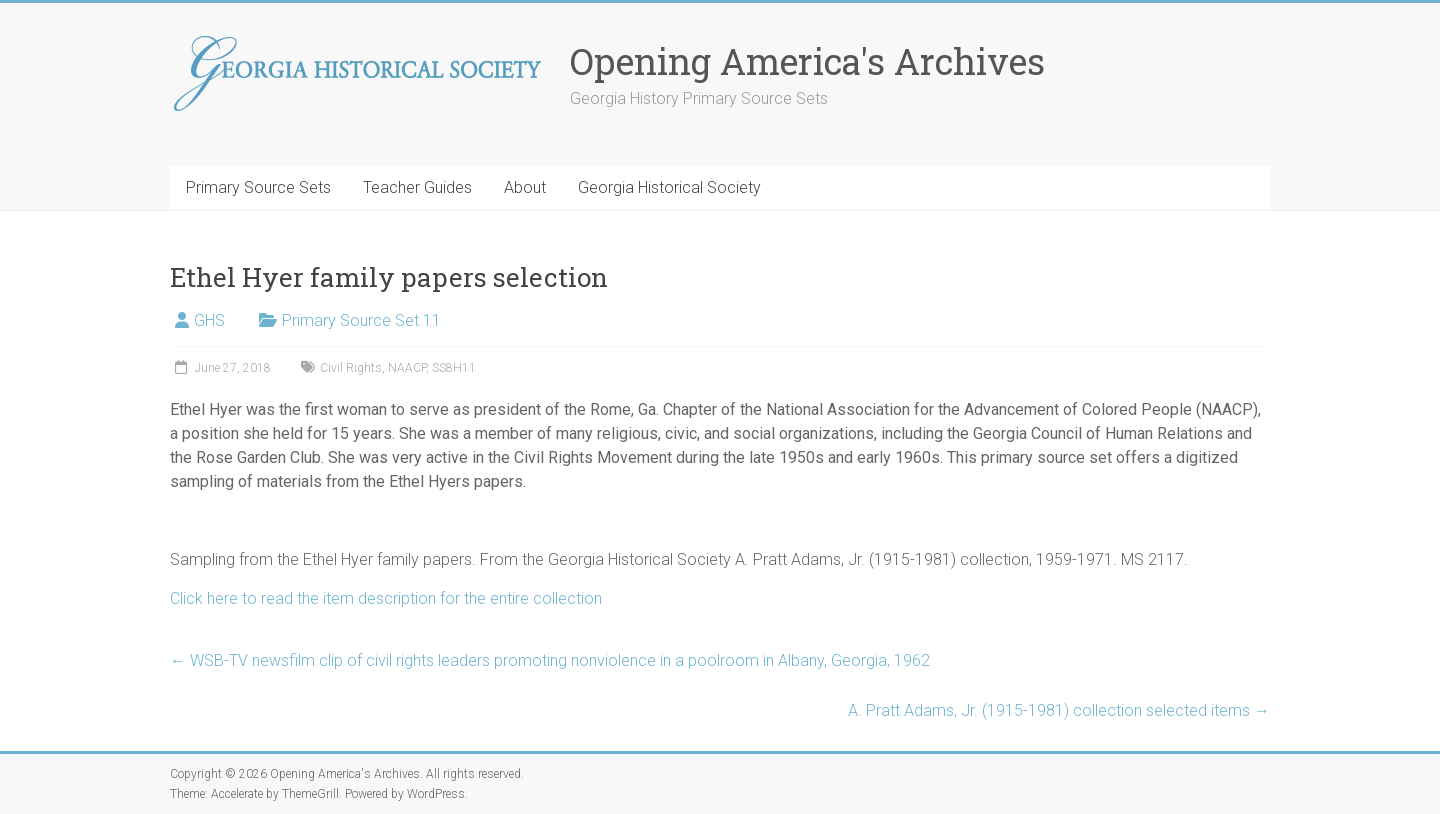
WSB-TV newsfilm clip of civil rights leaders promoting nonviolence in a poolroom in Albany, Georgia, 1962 (550, 660)
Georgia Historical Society (669, 187)
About (525, 187)
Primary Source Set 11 (361, 320)
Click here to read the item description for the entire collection (386, 598)
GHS (209, 320)
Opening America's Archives (807, 61)
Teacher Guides (417, 187)
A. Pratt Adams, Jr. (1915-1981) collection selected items (1059, 710)
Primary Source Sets (258, 187)
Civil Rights (351, 368)
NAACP (407, 368)
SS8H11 (454, 368)
